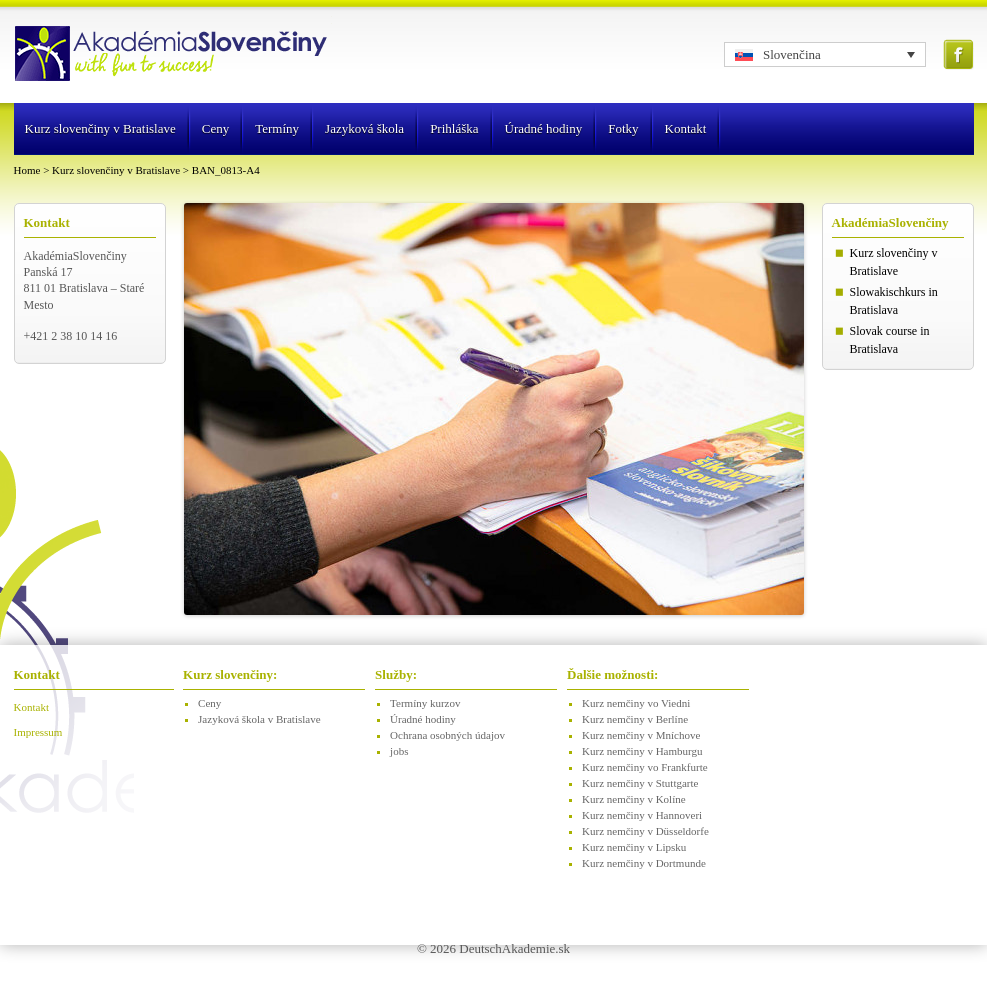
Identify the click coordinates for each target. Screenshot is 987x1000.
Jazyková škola (364, 128)
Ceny (215, 128)
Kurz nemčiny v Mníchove (641, 735)
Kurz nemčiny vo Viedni (636, 703)
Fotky (623, 128)
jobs (399, 751)
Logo (173, 55)
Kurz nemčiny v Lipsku (634, 847)
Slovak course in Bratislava (890, 340)
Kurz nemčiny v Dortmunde (644, 863)
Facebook (958, 54)
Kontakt (686, 128)
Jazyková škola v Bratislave (259, 719)
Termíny (277, 128)
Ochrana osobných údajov (447, 735)
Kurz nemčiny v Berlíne (635, 719)
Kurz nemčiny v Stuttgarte (640, 783)
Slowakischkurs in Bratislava (894, 301)
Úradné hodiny (544, 128)
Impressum (38, 732)
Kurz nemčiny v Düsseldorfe (645, 831)
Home (27, 170)
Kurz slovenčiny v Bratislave (100, 128)
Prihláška (454, 128)
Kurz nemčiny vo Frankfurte (645, 767)
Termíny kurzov (425, 703)
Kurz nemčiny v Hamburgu (642, 751)
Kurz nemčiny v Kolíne (634, 799)
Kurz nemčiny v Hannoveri (642, 815)
